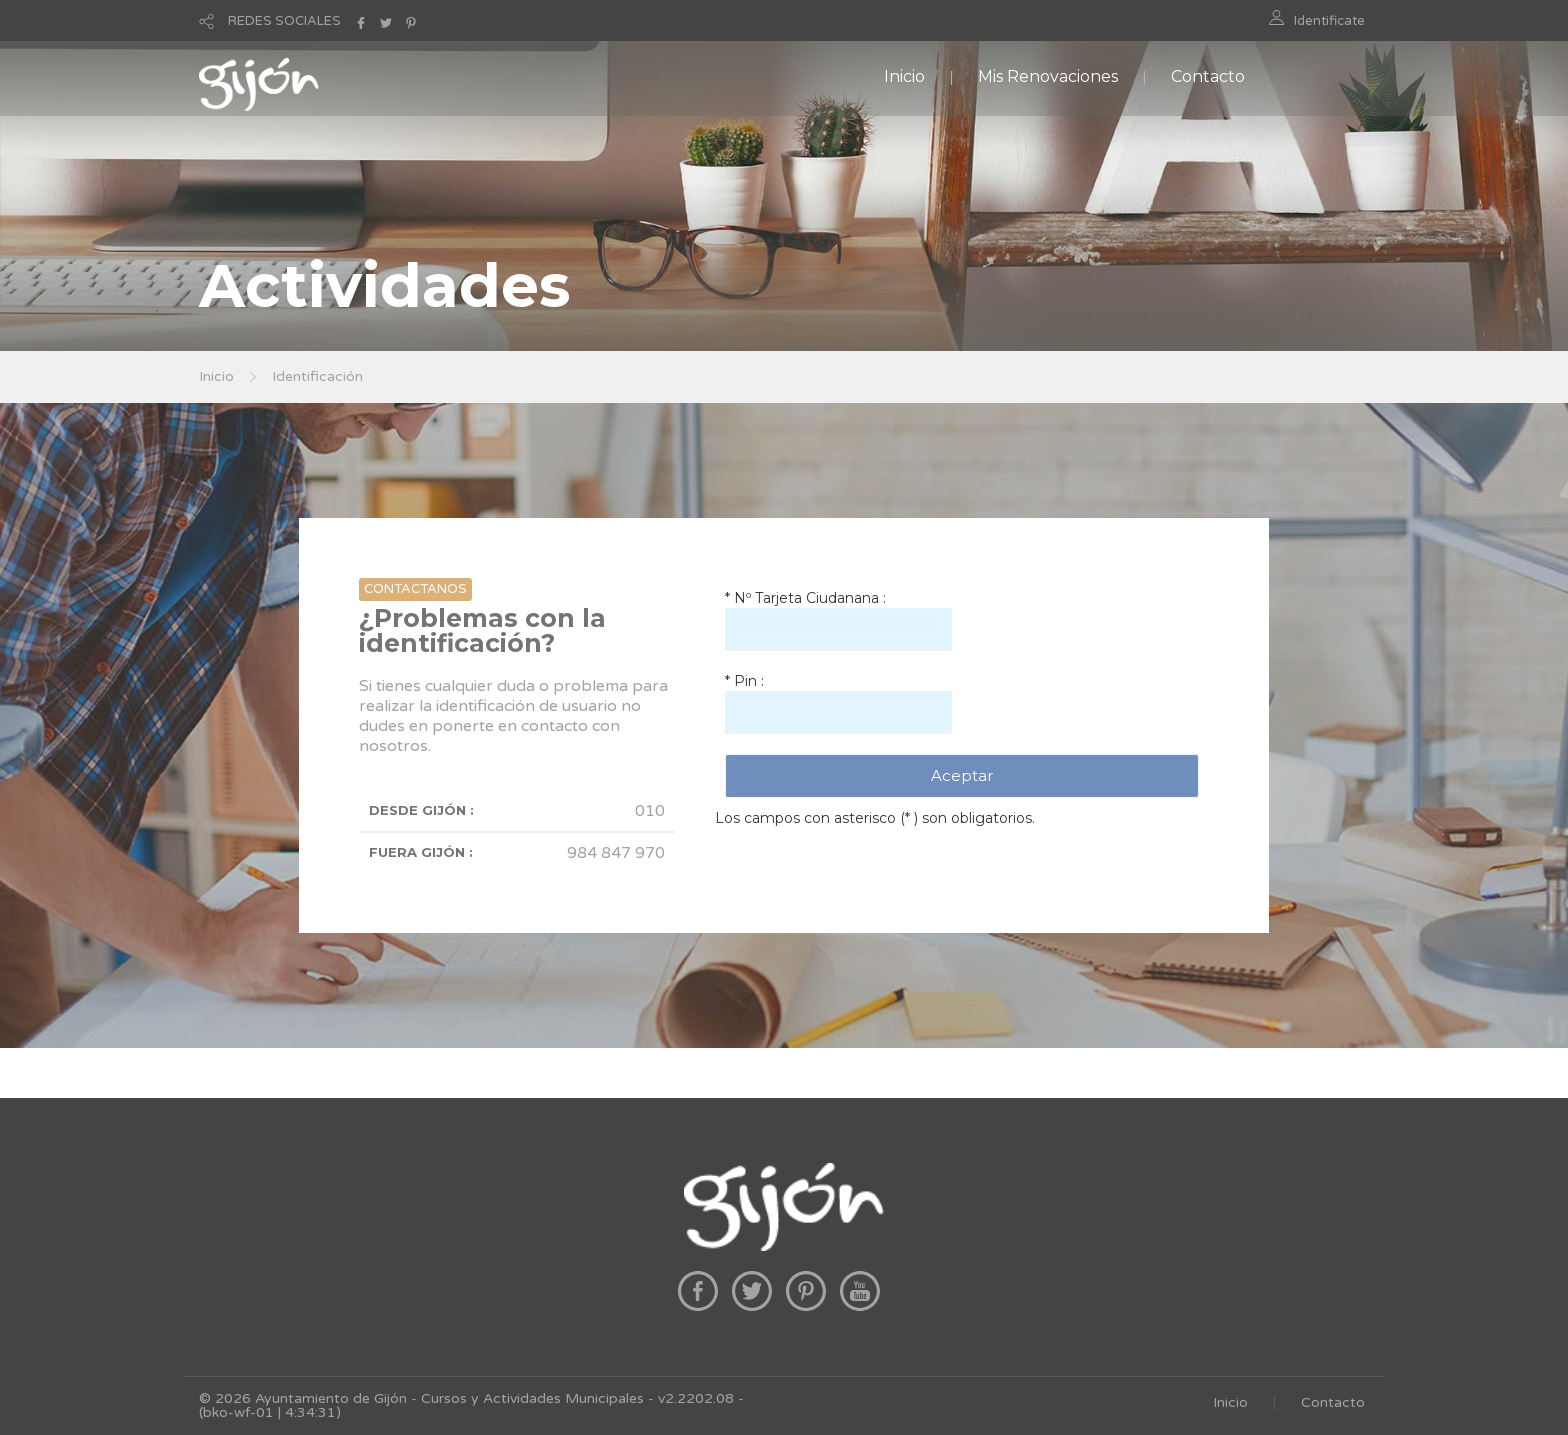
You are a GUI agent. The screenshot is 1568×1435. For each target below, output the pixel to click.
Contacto (1208, 76)
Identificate (1329, 21)
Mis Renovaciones (1048, 76)
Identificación (317, 376)
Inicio (904, 76)
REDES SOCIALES (284, 21)
